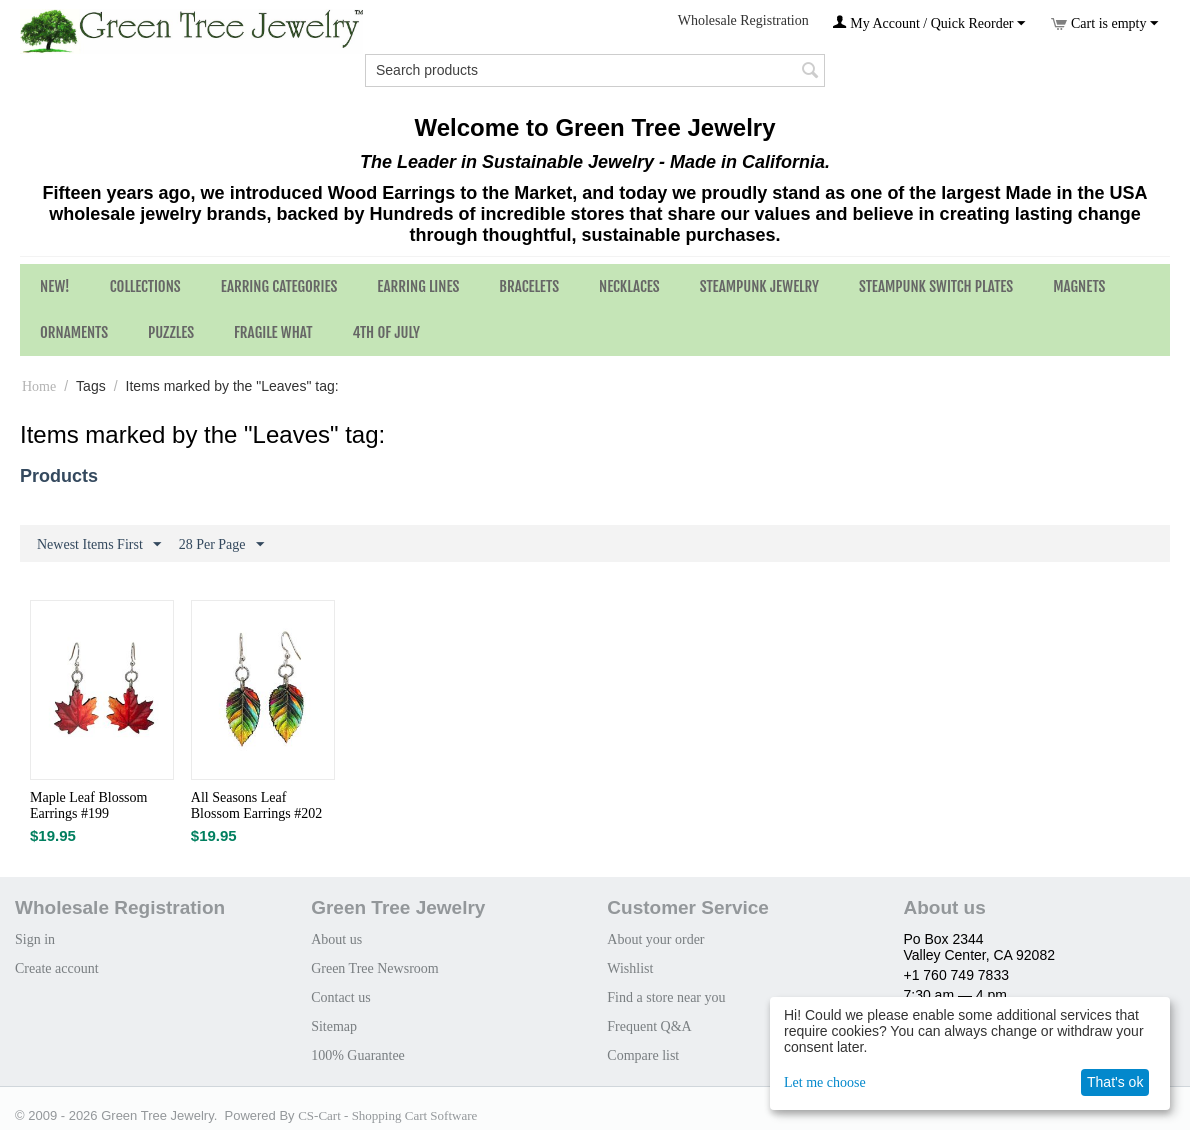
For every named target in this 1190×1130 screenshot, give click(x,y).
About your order (655, 939)
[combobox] (595, 70)
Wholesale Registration (743, 20)
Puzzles (171, 332)
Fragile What (273, 332)
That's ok (1115, 1082)
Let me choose (825, 1082)
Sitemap (334, 1026)
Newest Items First (99, 545)
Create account (57, 968)
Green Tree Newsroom (375, 968)
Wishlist (630, 968)
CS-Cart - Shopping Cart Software (387, 1115)
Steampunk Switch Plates (936, 286)
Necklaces (629, 286)
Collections (145, 286)
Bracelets (529, 286)
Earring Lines (418, 286)
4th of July (386, 332)
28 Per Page (221, 545)
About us (336, 939)
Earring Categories (279, 286)
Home (39, 386)
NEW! (55, 286)
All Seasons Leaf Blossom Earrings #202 (256, 805)
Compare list (643, 1055)
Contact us (341, 997)
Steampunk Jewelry (759, 286)
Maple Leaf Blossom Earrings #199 (88, 805)
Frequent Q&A (649, 1026)
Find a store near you (666, 997)
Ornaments (74, 332)
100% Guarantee (358, 1055)
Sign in (35, 939)
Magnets (1079, 286)
